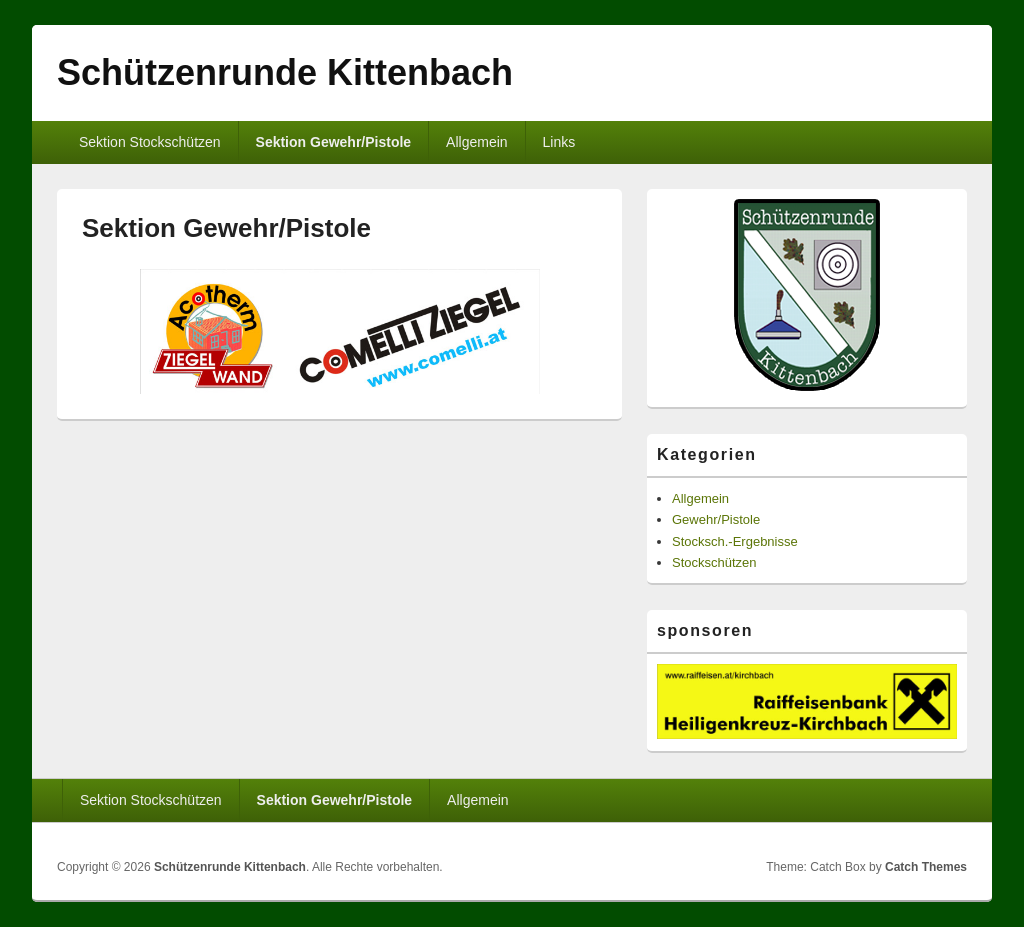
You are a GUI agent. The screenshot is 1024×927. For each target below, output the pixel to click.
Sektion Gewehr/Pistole (334, 142)
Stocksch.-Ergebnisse (735, 541)
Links (559, 142)
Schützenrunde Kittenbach (285, 72)
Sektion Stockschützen (150, 142)
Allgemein (476, 142)
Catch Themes (926, 867)
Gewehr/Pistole (716, 519)
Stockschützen (714, 562)
